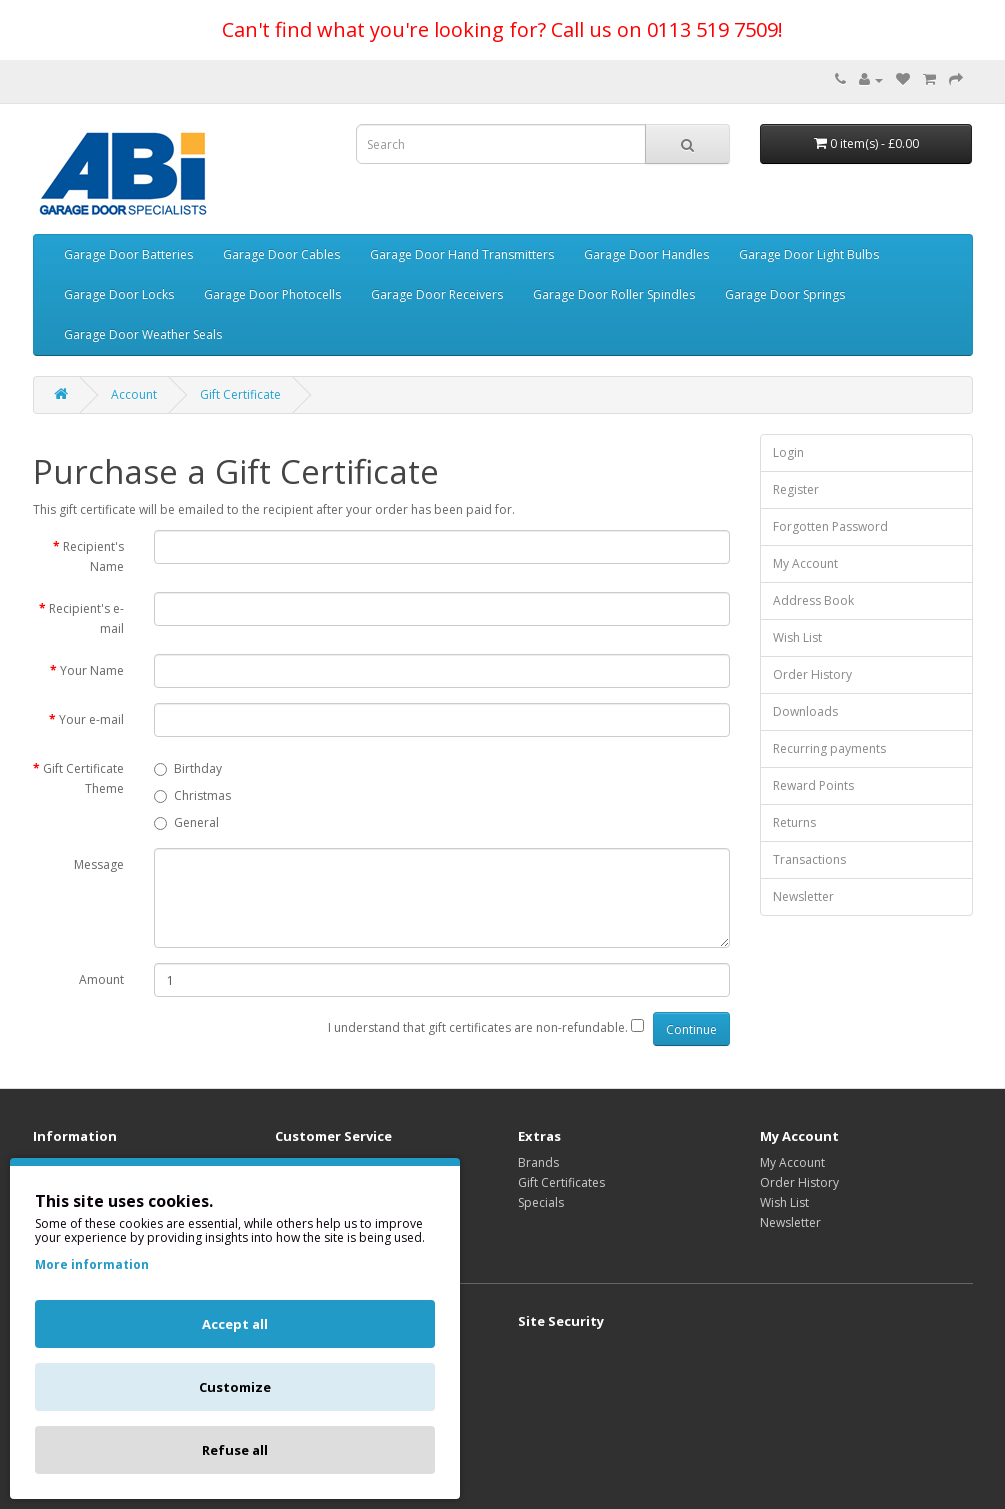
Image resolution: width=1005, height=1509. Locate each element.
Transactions (809, 859)
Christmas (192, 795)
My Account (805, 563)
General (186, 822)
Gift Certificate (240, 394)
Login (788, 452)
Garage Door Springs (785, 294)
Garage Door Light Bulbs (809, 254)
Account (134, 394)
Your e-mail (91, 719)
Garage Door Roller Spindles (614, 294)
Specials (541, 1202)
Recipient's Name (93, 556)
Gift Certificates (561, 1182)
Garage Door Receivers (437, 294)
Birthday (188, 768)
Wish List (797, 637)
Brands (538, 1162)
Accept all (235, 1324)
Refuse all (235, 1450)
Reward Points (813, 785)
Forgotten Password (830, 526)
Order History (812, 674)
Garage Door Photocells (272, 294)
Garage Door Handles (646, 254)
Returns (794, 822)
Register (796, 489)
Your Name (92, 670)
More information (92, 1264)
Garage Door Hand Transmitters (462, 254)
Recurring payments (829, 748)
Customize (235, 1387)
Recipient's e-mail (86, 618)
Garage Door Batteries (128, 254)
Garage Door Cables (281, 254)
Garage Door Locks (119, 294)
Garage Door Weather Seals (143, 334)
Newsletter (803, 896)
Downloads (805, 711)
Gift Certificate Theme (83, 778)
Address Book (813, 600)
